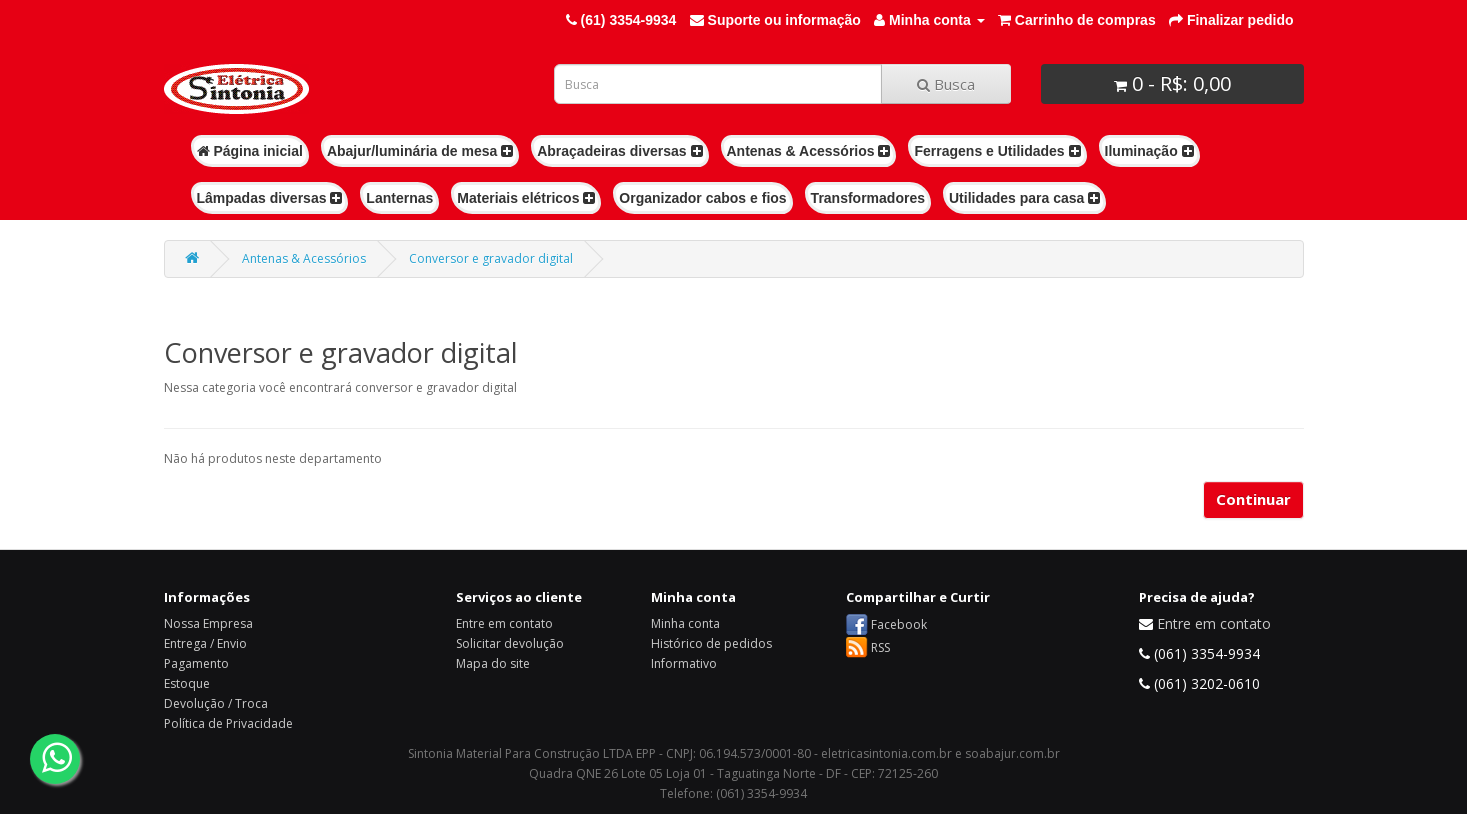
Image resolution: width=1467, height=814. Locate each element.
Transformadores (868, 198)
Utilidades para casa (1024, 198)
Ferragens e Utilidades (997, 151)
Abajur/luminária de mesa (420, 151)
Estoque (187, 683)
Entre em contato (504, 623)
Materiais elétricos (526, 198)
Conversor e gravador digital (491, 258)
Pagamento (196, 663)
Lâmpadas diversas (270, 198)
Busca (946, 84)
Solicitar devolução (510, 643)
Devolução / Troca (216, 703)
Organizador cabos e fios (702, 198)
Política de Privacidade (228, 723)
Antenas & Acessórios (809, 151)
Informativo (684, 663)
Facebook (899, 624)
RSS (880, 647)
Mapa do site (493, 663)
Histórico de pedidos (711, 643)
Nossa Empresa (208, 623)
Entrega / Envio (205, 643)
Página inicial (250, 151)
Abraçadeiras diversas (619, 151)
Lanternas (399, 198)
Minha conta (685, 623)
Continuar (1253, 499)
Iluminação (1149, 151)
